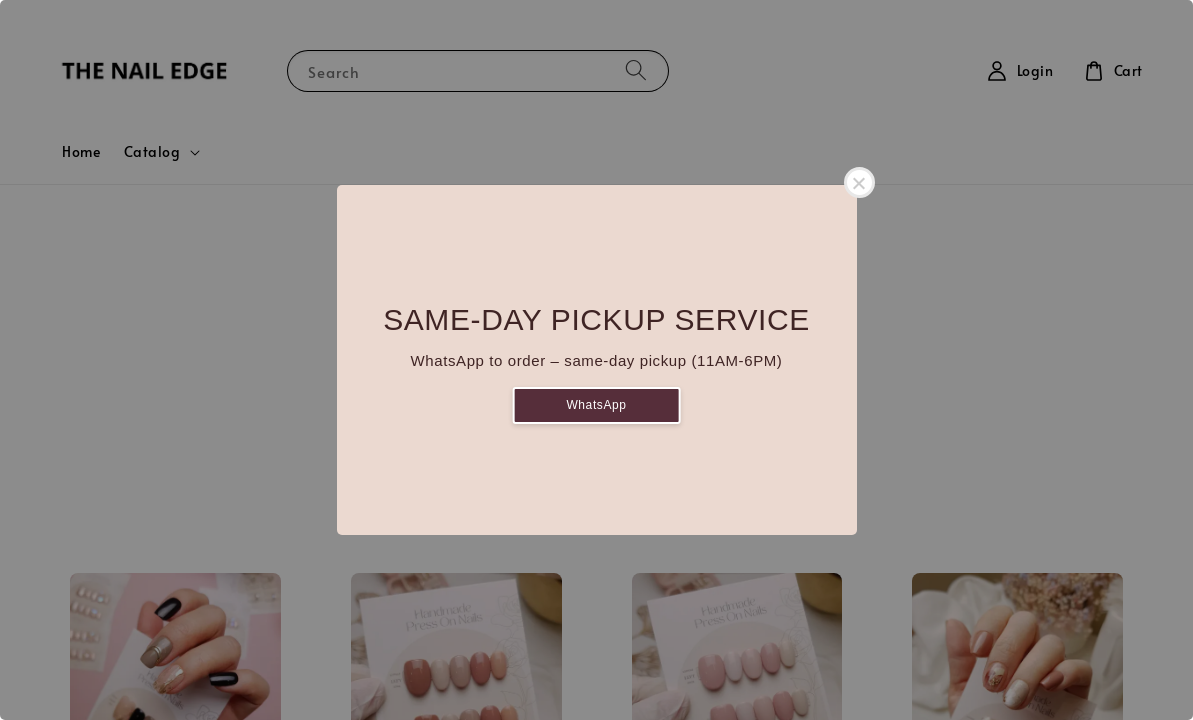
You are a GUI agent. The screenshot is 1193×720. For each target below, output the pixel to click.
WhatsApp (596, 405)
